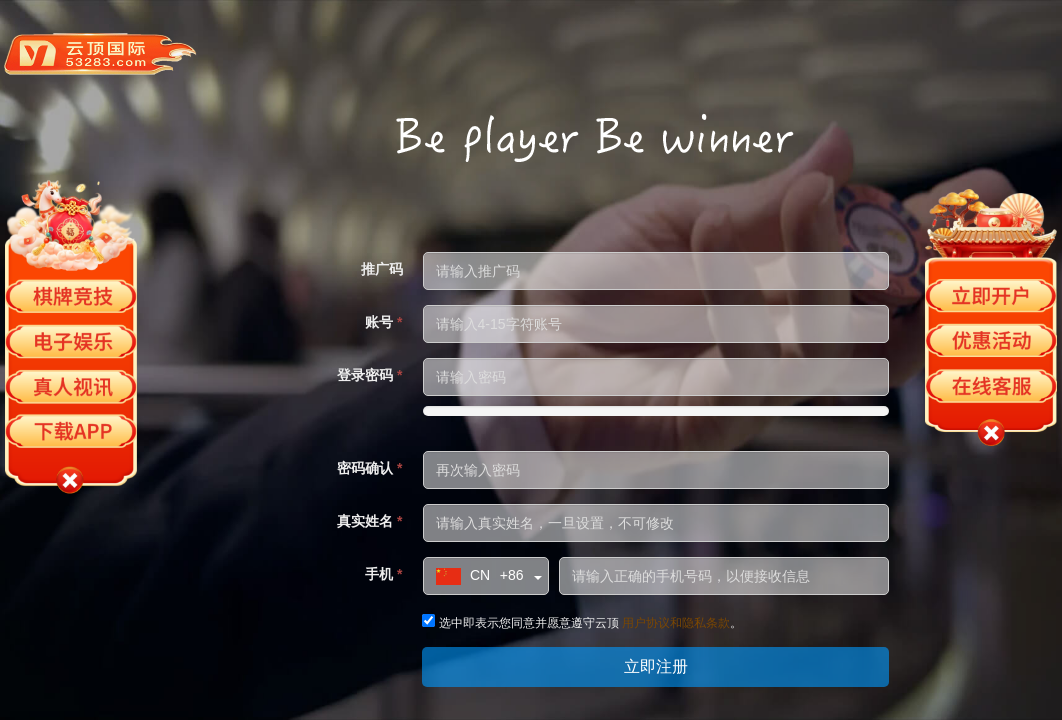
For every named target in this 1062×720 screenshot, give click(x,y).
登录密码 (369, 375)
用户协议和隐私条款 (676, 623)
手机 (383, 574)
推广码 (382, 269)
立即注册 (656, 666)
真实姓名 (369, 521)
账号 (383, 322)
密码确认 (369, 468)
